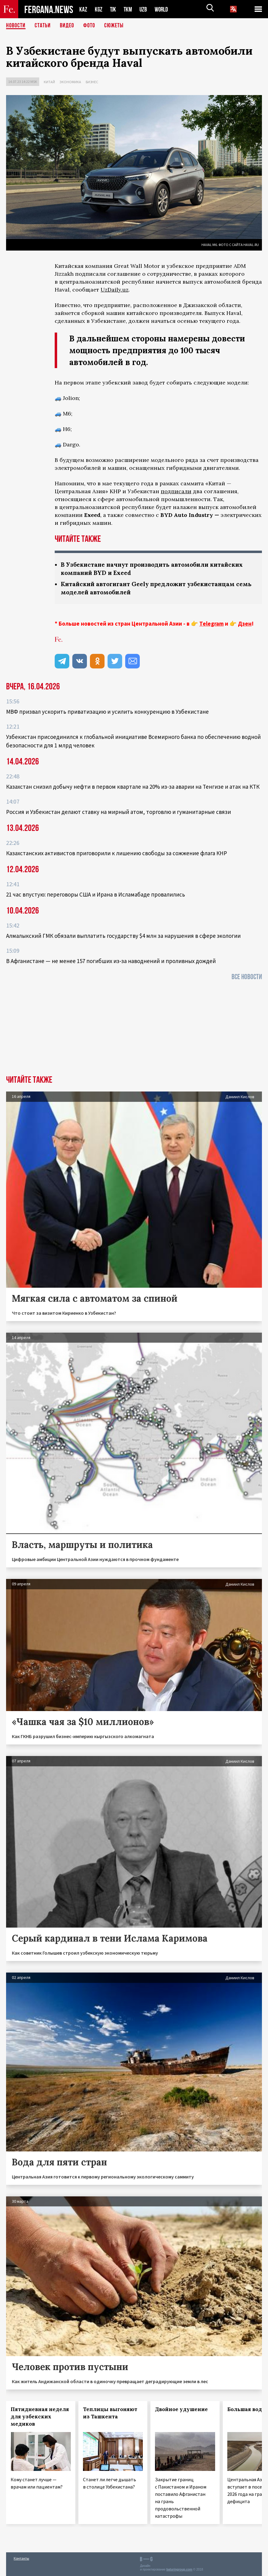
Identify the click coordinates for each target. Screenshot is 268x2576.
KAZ (83, 9)
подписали (176, 491)
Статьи (43, 26)
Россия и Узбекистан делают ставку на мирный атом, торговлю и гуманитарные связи (118, 811)
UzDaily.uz (115, 289)
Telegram (211, 623)
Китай (49, 82)
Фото (89, 26)
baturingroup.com (179, 2569)
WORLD (163, 9)
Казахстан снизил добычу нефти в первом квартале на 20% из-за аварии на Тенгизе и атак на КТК (132, 786)
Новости (16, 26)
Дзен (245, 623)
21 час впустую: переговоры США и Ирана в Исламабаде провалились (95, 894)
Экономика (70, 82)
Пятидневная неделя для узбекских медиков (40, 2416)
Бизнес (92, 82)
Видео (67, 26)
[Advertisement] (134, 1029)
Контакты (21, 2558)
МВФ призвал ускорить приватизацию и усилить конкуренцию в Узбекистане (107, 711)
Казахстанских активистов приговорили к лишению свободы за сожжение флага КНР (116, 853)
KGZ (99, 9)
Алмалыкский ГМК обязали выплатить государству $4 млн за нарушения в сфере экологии (123, 935)
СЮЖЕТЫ (114, 26)
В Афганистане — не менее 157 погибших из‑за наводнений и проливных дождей (111, 961)
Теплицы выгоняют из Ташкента (110, 2413)
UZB (145, 9)
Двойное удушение (181, 2409)
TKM (129, 9)
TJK (113, 9)
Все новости (247, 976)
